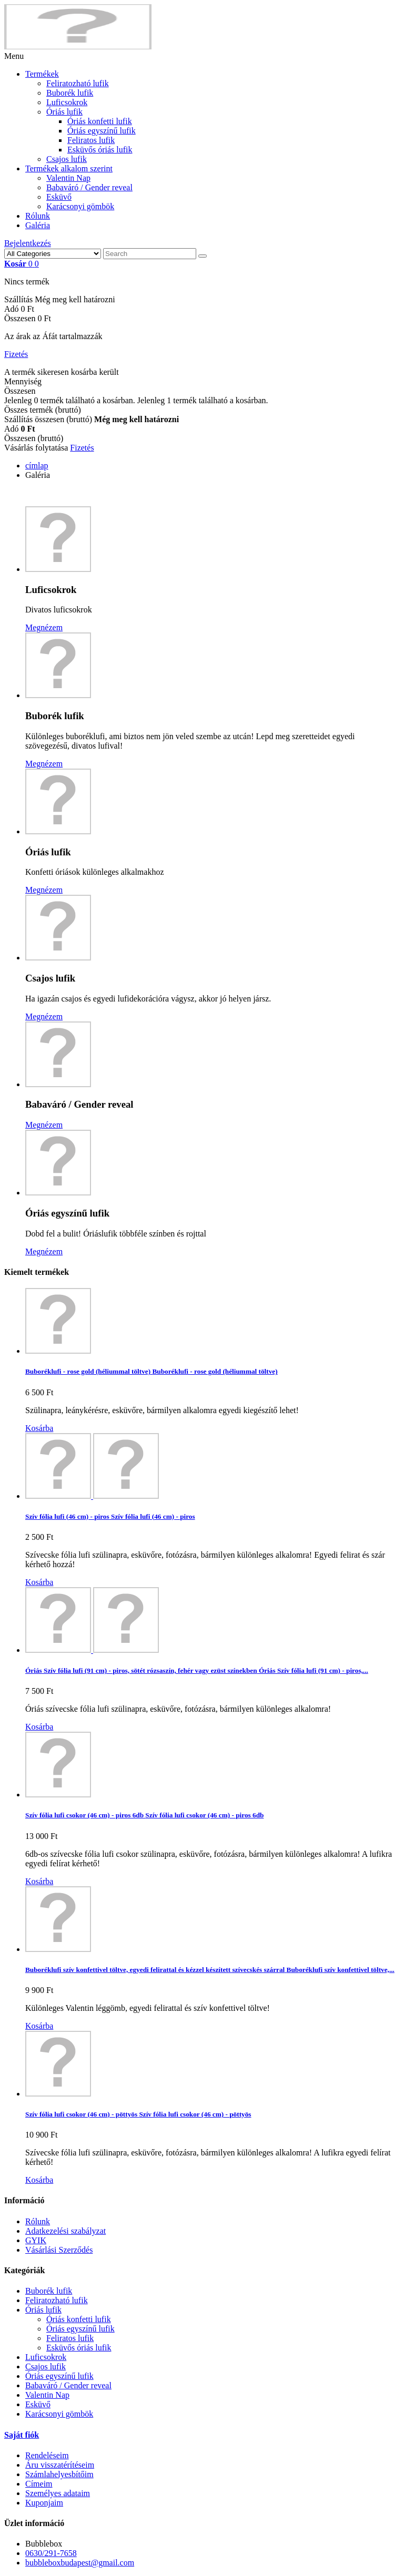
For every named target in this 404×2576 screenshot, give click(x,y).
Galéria (37, 225)
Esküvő (59, 196)
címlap (36, 465)
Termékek (42, 73)
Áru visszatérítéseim (59, 2464)
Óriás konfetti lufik (99, 121)
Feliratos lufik (91, 140)
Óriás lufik (64, 111)
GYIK (35, 2240)
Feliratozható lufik (77, 83)
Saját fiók (21, 2434)
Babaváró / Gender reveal (89, 187)
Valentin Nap (68, 177)
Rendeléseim (47, 2455)
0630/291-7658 (51, 2553)
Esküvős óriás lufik (100, 149)
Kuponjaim (44, 2502)
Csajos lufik (66, 159)
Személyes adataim (57, 2493)
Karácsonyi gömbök (80, 206)
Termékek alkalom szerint (69, 168)
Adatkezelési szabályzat (65, 2230)
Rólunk (37, 215)
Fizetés (16, 354)
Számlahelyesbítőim (59, 2474)
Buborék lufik (69, 92)
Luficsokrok (66, 102)
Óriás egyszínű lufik (101, 130)
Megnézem (44, 627)
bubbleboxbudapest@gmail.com (79, 2562)
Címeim (39, 2483)
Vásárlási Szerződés (59, 2249)
